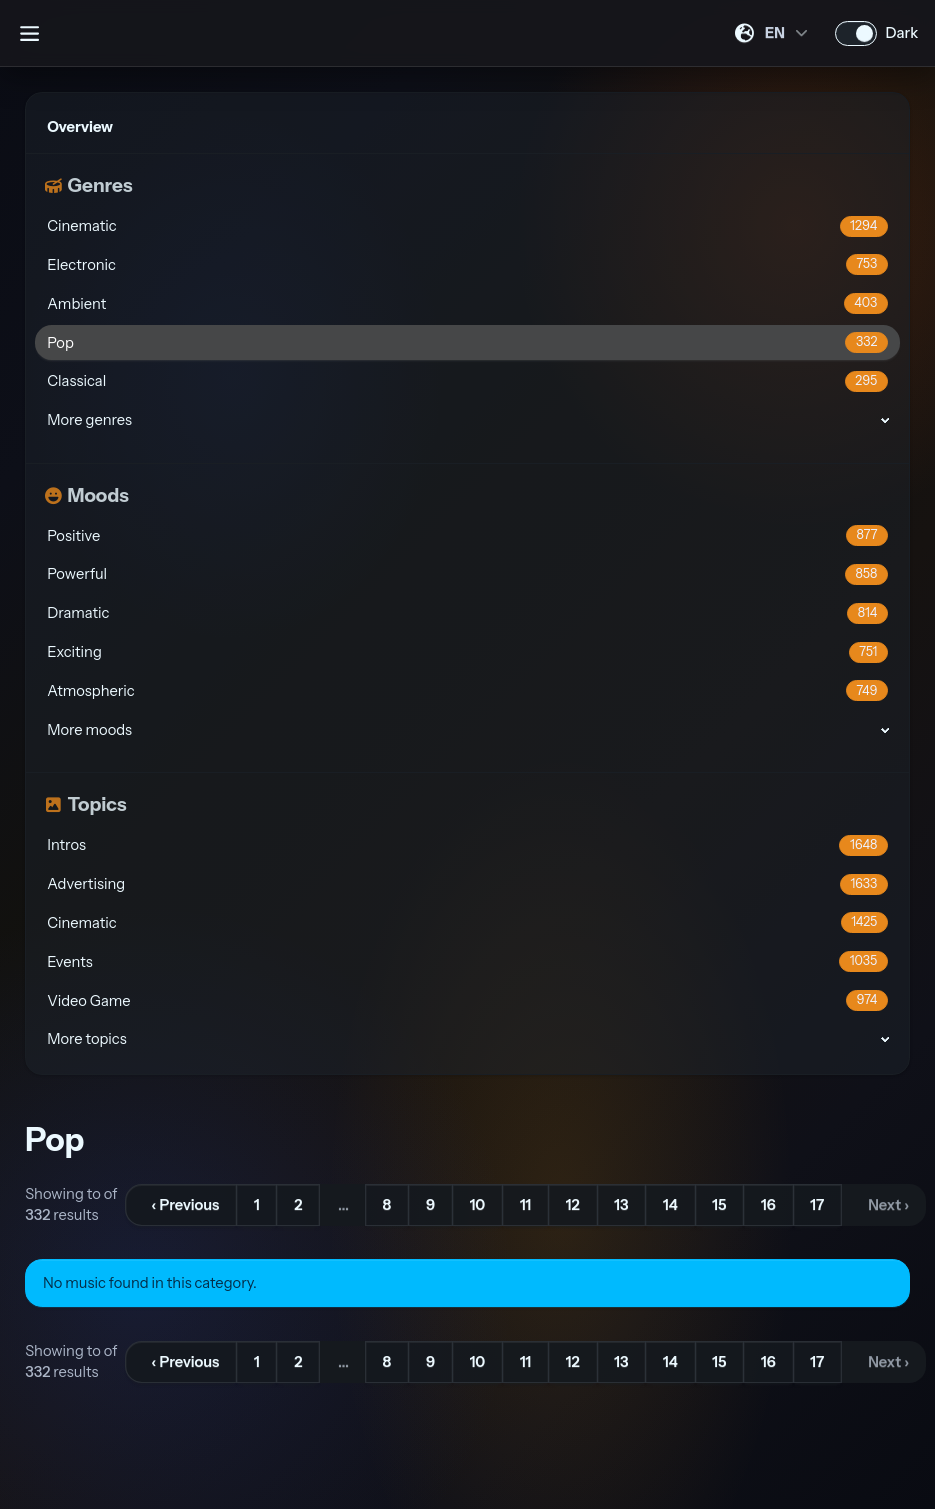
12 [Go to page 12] (573, 1205)
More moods (89, 730)
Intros (467, 845)
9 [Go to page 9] (430, 1205)
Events (467, 961)
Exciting (467, 652)
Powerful (467, 574)
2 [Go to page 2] (298, 1205)
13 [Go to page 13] (621, 1205)
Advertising (467, 884)
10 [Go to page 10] (478, 1205)
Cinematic (467, 226)
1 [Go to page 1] (257, 1205)
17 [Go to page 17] (817, 1205)
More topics (86, 1039)
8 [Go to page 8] (387, 1205)
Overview (80, 127)
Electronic (467, 264)
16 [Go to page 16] (768, 1205)
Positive (467, 535)
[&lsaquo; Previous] (181, 1205)
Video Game (467, 1000)
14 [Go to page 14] (670, 1205)
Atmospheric (467, 690)
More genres (89, 420)
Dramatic (467, 613)
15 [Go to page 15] (719, 1205)
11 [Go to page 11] (525, 1205)
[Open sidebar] (29, 33)
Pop (467, 342)
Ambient (467, 303)
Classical (467, 381)
